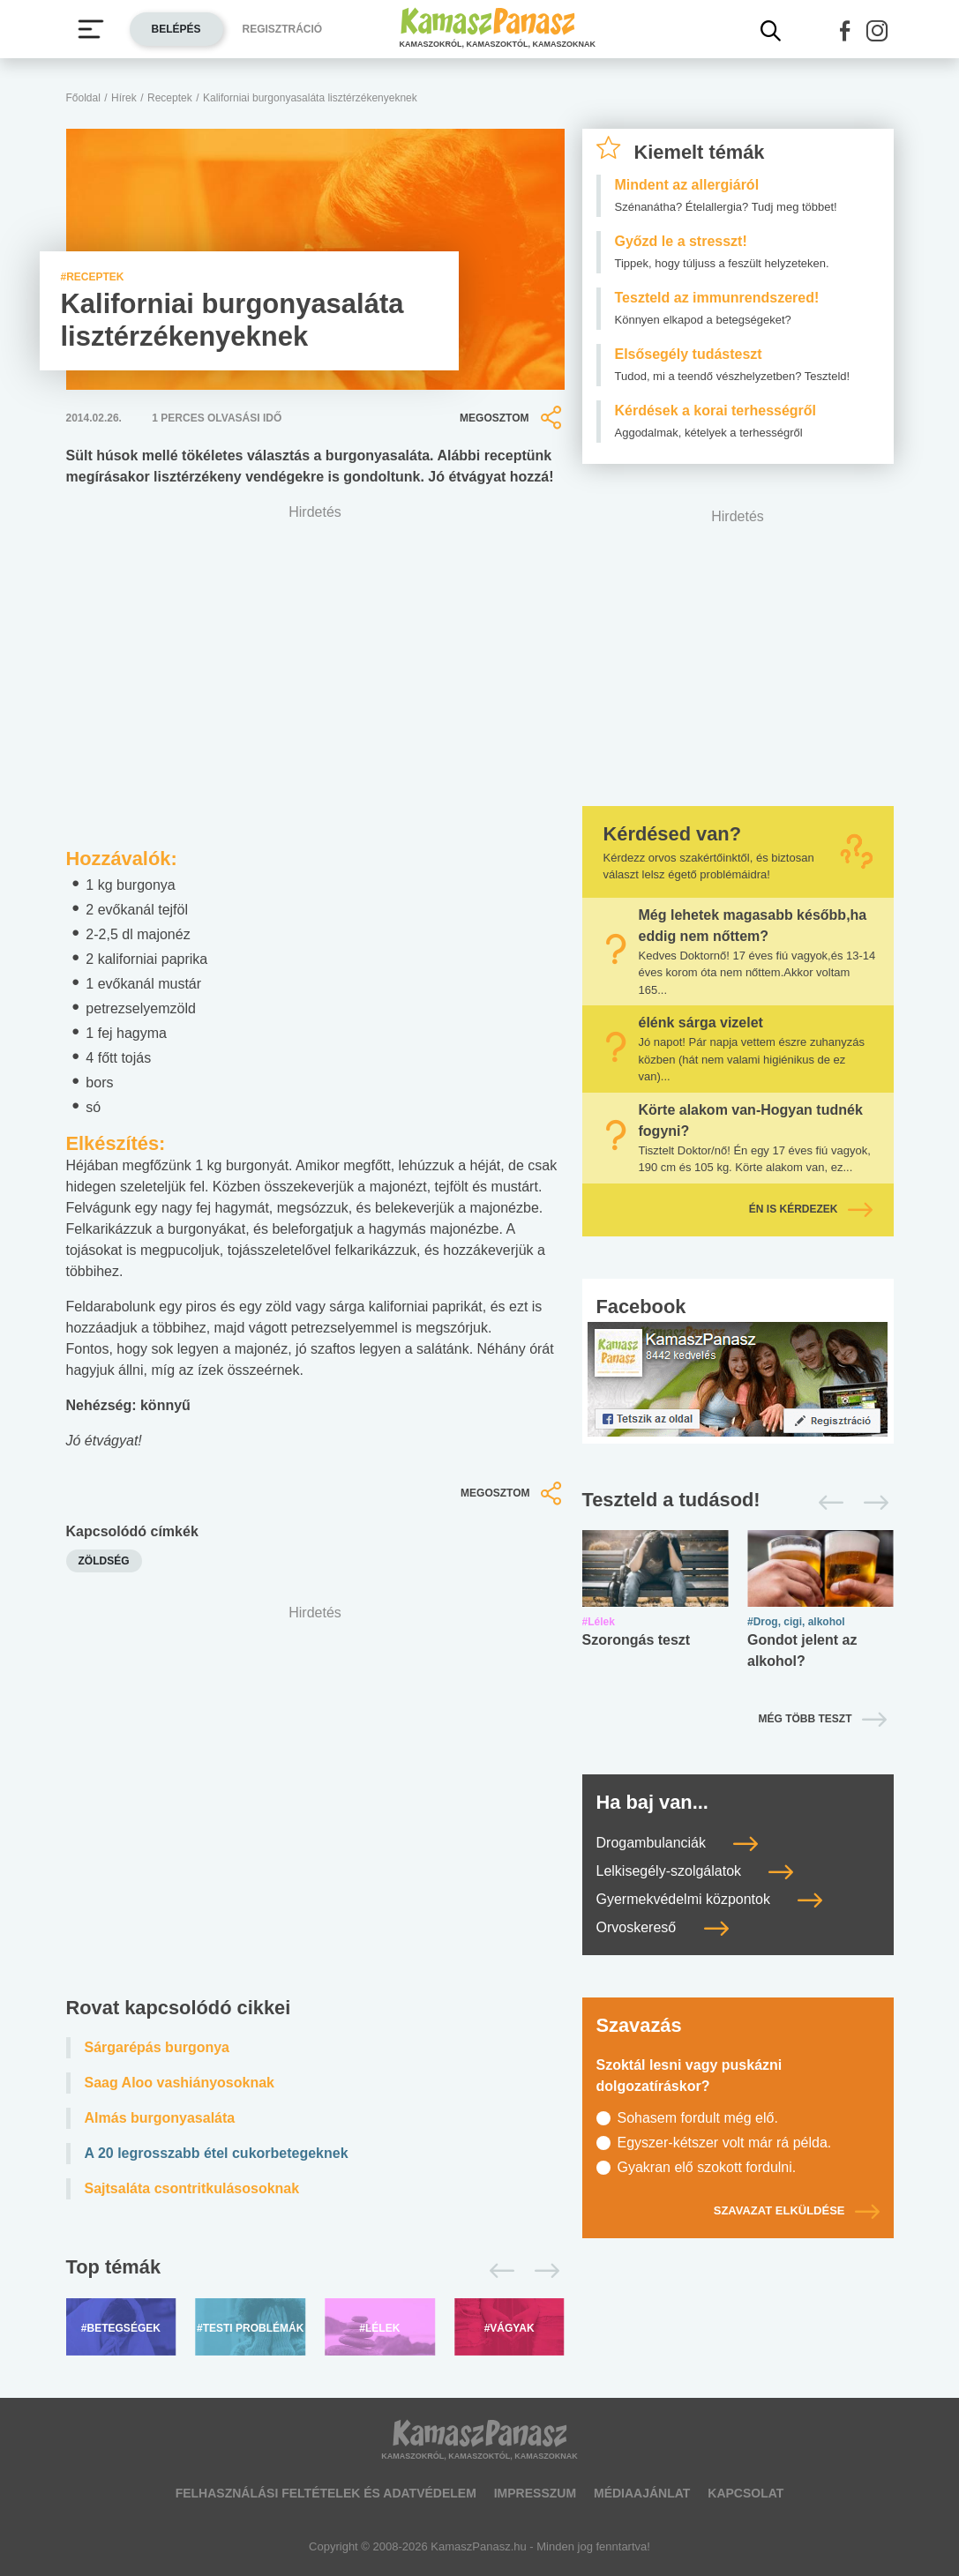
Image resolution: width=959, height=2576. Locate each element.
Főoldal (83, 98)
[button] (845, 31)
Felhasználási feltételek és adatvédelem (326, 2493)
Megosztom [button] (512, 417)
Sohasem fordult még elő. (698, 2117)
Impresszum (535, 2493)
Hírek (124, 98)
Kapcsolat (745, 2493)
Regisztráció (283, 29)
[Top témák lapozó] (315, 2271)
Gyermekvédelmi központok (709, 1899)
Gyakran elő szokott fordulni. (707, 2167)
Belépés (176, 29)
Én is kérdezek (811, 1209)
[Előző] (497, 2271)
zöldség (104, 1561)
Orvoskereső (662, 1927)
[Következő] (542, 2271)
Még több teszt (805, 1719)
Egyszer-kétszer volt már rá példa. (725, 2142)
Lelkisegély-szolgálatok (695, 1870)
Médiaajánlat (642, 2493)
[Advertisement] (315, 1787)
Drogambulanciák (677, 1842)
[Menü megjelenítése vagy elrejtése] (91, 29)
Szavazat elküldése (797, 2210)
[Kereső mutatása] (771, 31)
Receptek (169, 98)
